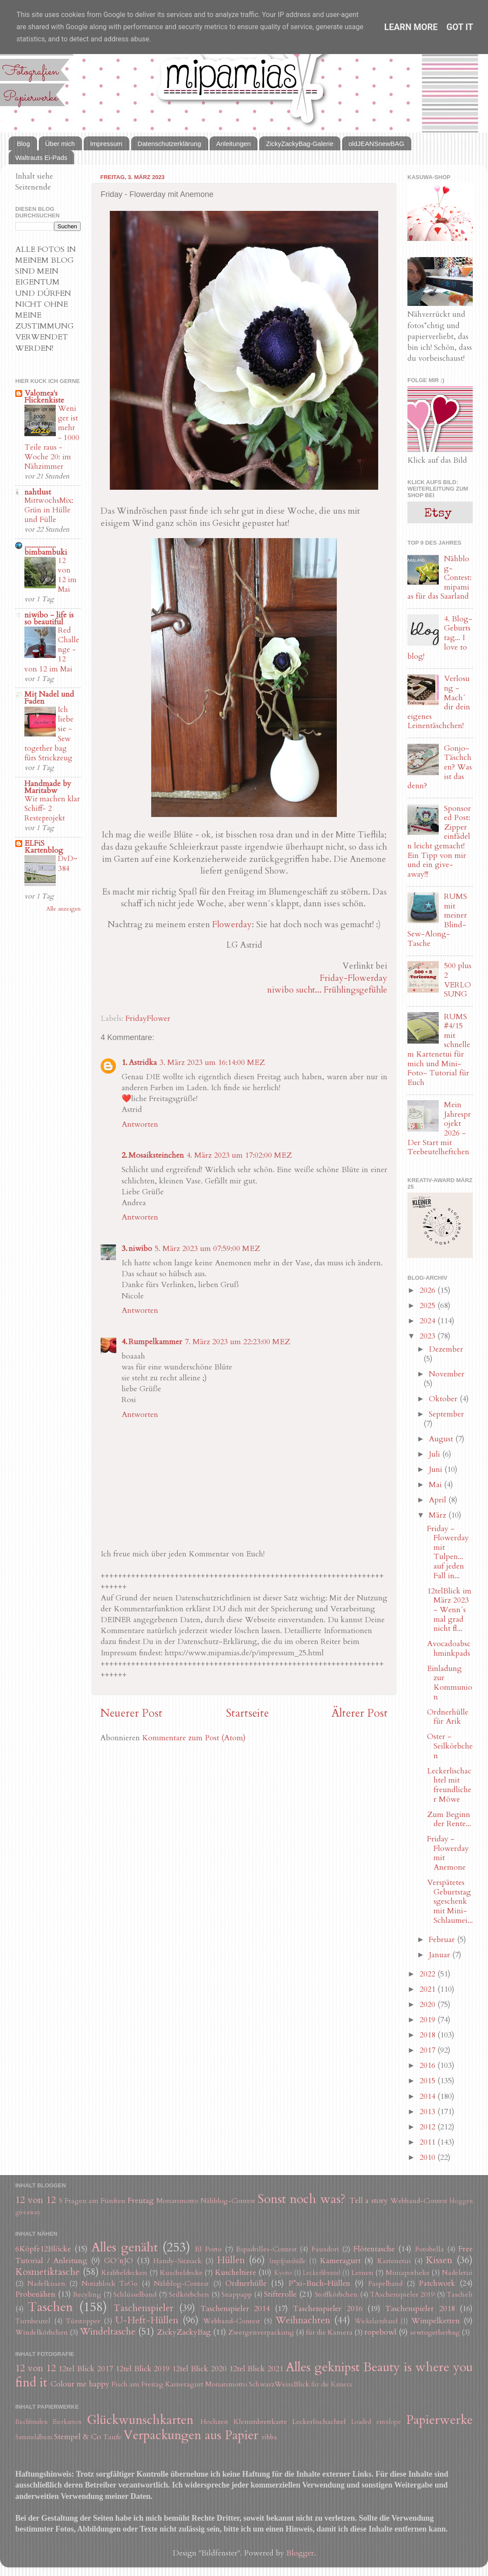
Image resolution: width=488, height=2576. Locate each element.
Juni (436, 1469)
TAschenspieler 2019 (402, 2294)
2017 (428, 2050)
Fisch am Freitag (137, 2384)
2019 (428, 2019)
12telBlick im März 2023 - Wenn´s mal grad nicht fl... (449, 1610)
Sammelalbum (33, 2437)
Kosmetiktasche (47, 2272)
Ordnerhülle (246, 2283)
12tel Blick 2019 (142, 2368)
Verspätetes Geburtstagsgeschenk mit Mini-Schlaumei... (450, 1901)
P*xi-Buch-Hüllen (319, 2283)
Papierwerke (439, 2419)
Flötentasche (374, 2249)
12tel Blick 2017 (85, 2368)
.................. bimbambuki (45, 549)
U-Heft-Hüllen (146, 2320)
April (438, 1500)
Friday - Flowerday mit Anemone (448, 1853)
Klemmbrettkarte (260, 2422)
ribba (269, 2437)
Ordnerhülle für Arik (447, 1717)
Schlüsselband (134, 2294)
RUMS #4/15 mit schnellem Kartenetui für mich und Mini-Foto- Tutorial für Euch (438, 1049)
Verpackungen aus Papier (190, 2435)
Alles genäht (125, 2247)
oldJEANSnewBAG (376, 143)
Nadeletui (457, 2273)
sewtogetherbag (435, 2332)
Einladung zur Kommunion (449, 1682)
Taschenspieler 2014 (235, 2308)
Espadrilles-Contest (266, 2249)
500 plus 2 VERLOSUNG (457, 980)
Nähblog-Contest (227, 2201)
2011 (428, 2142)
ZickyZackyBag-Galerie (299, 143)
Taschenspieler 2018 (419, 2308)
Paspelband (385, 2283)
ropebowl (380, 2332)
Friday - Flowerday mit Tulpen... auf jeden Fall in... (448, 1552)
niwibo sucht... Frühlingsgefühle (327, 990)
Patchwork (437, 2283)
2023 (428, 1336)
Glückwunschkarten (140, 2419)
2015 (428, 2080)
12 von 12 (35, 2200)
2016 (428, 2065)
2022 (428, 1974)
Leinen (362, 2273)
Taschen (50, 2306)
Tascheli (460, 2294)
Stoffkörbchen (336, 2294)
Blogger (300, 2553)
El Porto (208, 2249)
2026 (428, 1290)
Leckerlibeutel (321, 2273)
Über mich (60, 143)
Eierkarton (67, 2422)
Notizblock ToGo (109, 2283)
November (446, 1374)
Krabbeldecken (124, 2273)
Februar (443, 1939)
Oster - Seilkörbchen (450, 1746)
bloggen (461, 2201)
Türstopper (83, 2321)
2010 (428, 2157)
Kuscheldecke (181, 2273)
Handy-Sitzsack (177, 2261)
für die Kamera (329, 2332)
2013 (428, 2111)
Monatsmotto (177, 2201)
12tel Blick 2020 (199, 2368)
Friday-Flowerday (353, 978)
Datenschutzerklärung (169, 143)
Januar (440, 1954)
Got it (460, 27)
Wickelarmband (376, 2321)
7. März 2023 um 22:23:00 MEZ (237, 1341)
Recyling (87, 2294)
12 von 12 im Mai (67, 575)
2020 (428, 2004)
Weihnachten (302, 2320)
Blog (23, 143)
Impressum (106, 143)
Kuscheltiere (235, 2272)
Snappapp (236, 2294)
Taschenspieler (143, 2308)
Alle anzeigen (63, 909)
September (446, 1414)
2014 (428, 2096)
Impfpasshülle (287, 2261)
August (442, 1439)
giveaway (28, 2212)
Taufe (112, 2437)
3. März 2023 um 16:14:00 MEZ (212, 1062)
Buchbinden (31, 2422)
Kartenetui (394, 2261)
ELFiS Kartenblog (43, 847)
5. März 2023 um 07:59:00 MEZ (207, 1248)
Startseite (247, 1713)
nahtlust (37, 492)
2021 (428, 1989)
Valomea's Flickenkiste (44, 397)
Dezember (446, 1349)
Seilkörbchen (189, 2294)
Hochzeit (214, 2422)
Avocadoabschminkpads (449, 1648)
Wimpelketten (435, 2320)
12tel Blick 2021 (256, 2368)
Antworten (140, 1124)
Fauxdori (325, 2249)
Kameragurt (340, 2260)
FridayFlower (147, 1018)
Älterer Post (360, 1713)
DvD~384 (67, 863)
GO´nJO (118, 2260)
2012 (428, 2127)
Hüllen (231, 2260)
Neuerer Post (131, 1713)
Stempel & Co (77, 2436)
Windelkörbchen (41, 2332)
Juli (435, 1454)
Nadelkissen (46, 2283)
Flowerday (232, 924)
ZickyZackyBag (184, 2332)
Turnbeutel (33, 2321)
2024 (428, 1320)
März (438, 1515)
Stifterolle (280, 2294)
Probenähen (35, 2294)
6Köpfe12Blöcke (43, 2249)
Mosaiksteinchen (156, 1155)
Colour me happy (80, 2384)
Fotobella (429, 2249)
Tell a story (368, 2200)
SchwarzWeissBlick (279, 2384)
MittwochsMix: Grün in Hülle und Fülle (48, 510)
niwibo (140, 1248)
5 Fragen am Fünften (92, 2201)
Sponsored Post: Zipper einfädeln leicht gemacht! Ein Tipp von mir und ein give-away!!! (439, 841)
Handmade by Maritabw (47, 787)
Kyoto (283, 2273)
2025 (428, 1305)
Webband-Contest (418, 2201)
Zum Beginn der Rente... (449, 1819)
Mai (436, 1484)
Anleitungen (233, 143)
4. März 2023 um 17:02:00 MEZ (239, 1155)
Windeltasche (108, 2331)
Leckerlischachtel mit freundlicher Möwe (449, 1785)
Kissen (439, 2260)
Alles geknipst (322, 2367)
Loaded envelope (376, 2422)
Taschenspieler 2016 (327, 2308)
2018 (428, 2035)
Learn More (411, 27)
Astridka (143, 1062)
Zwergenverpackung (261, 2332)
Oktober (444, 1398)
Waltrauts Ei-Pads (41, 157)
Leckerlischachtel (319, 2422)
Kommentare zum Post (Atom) (194, 1737)
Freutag (141, 2200)
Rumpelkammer (155, 1341)
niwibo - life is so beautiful (49, 618)
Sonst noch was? (302, 2198)
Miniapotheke (408, 2273)
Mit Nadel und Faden (49, 698)
